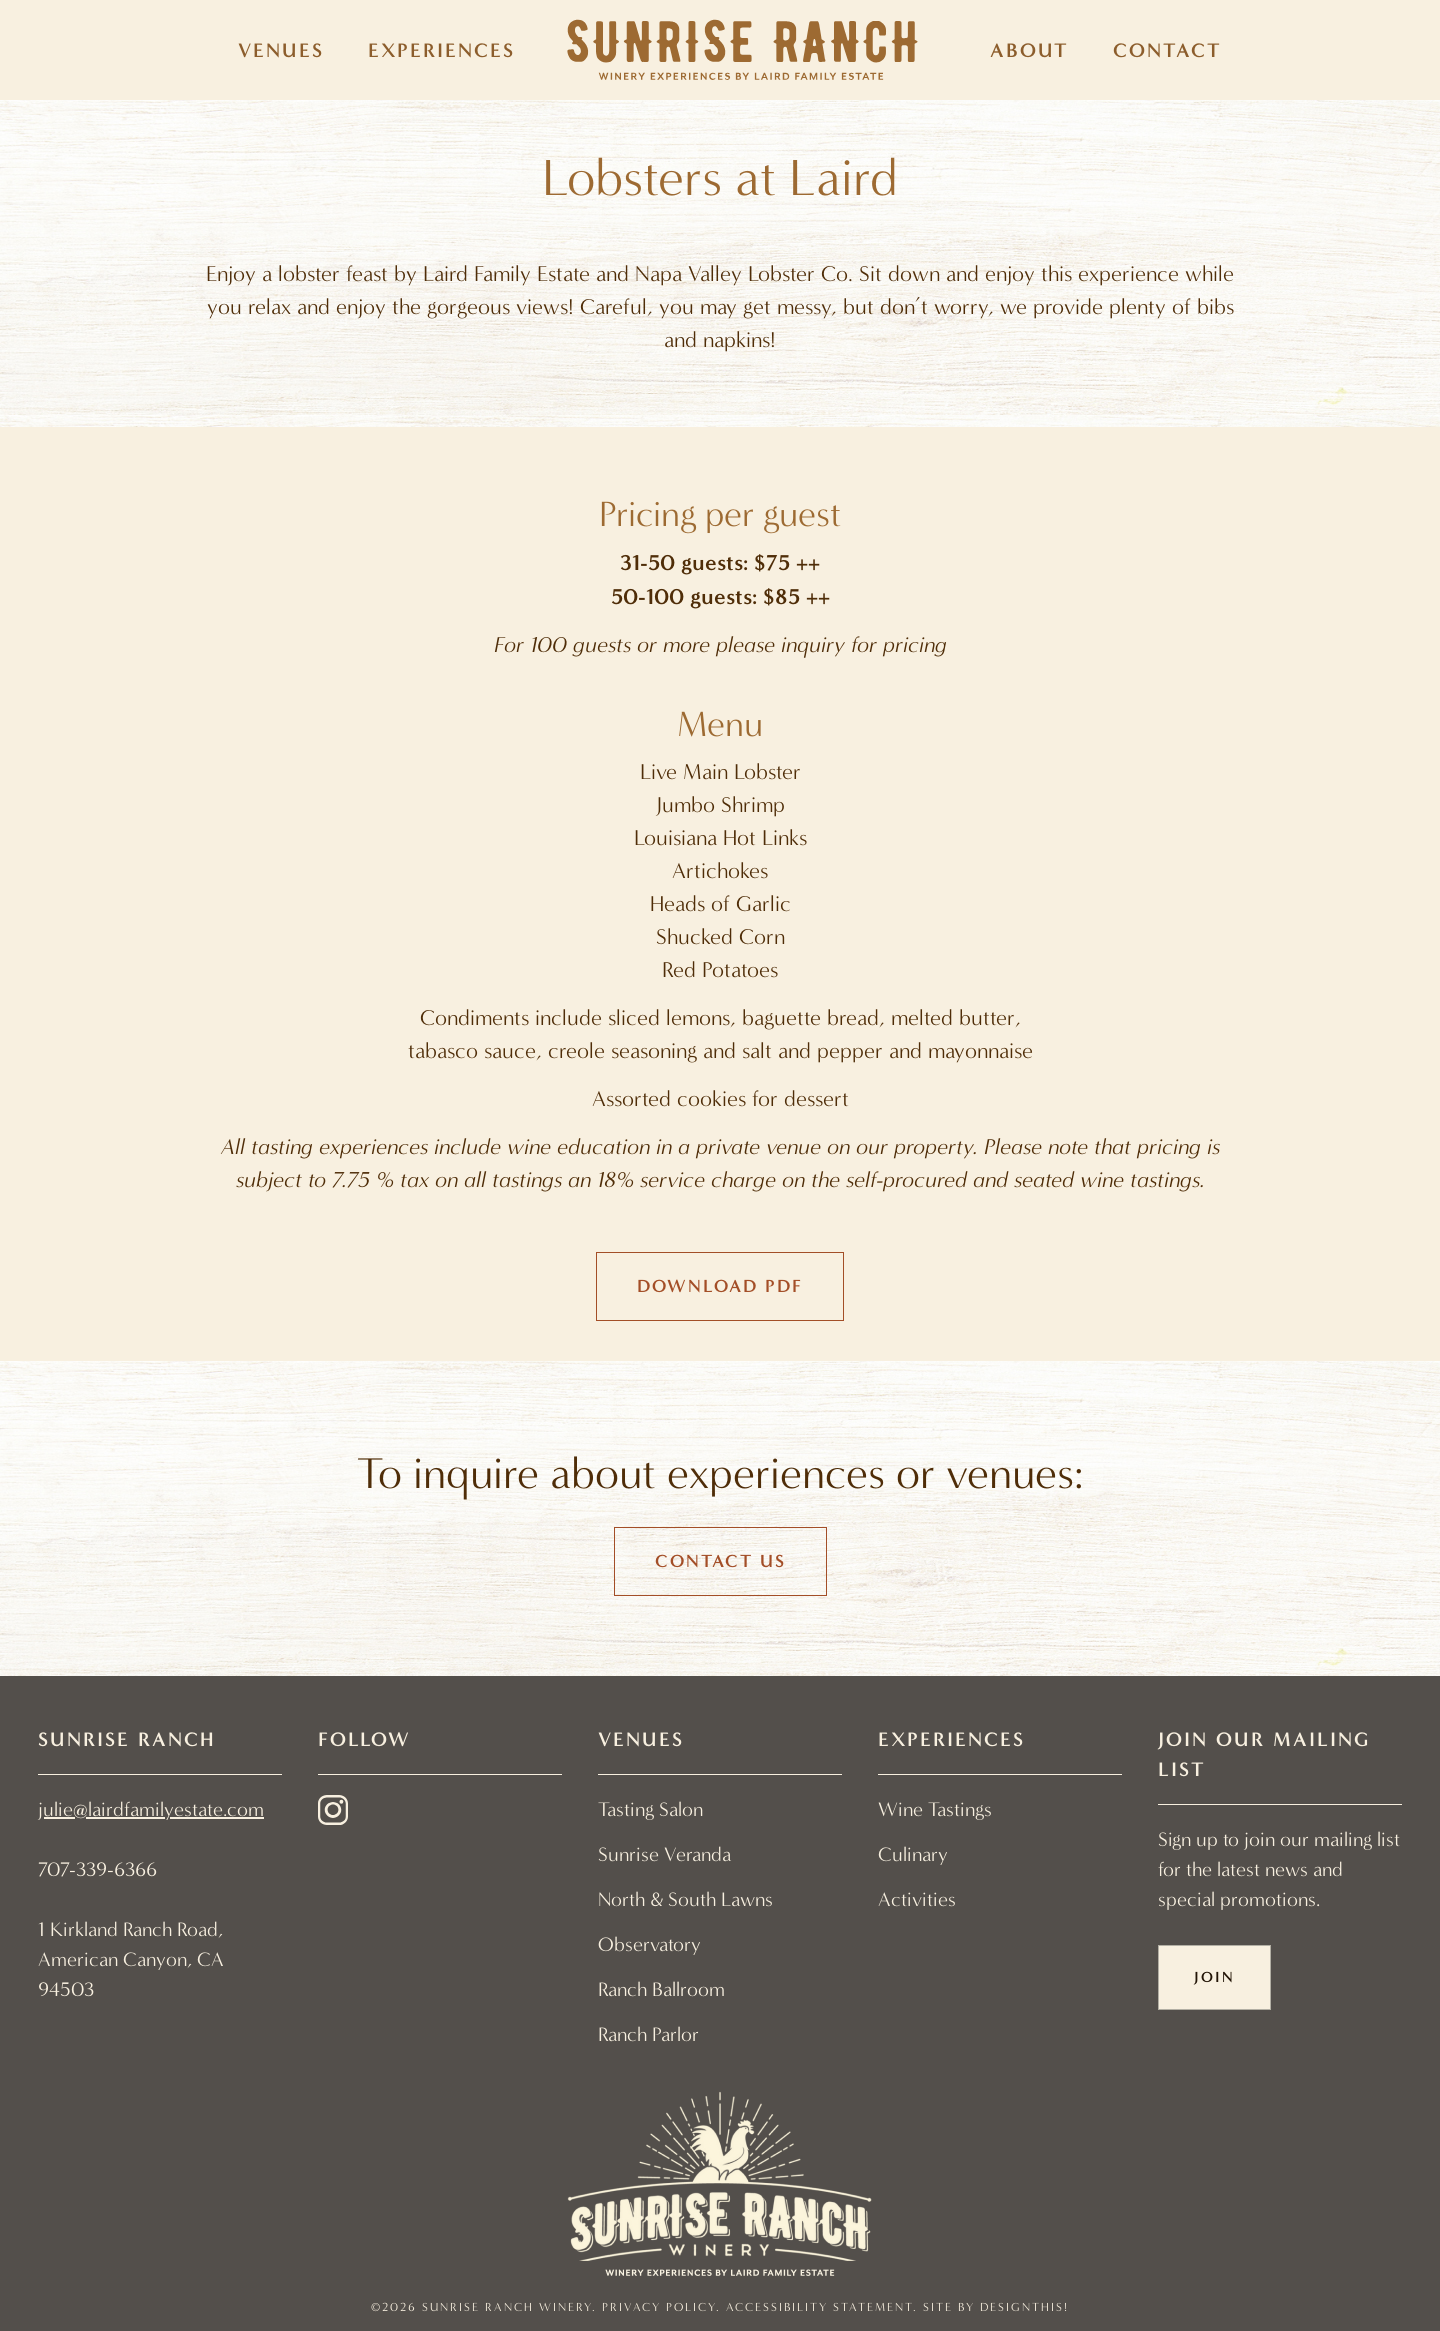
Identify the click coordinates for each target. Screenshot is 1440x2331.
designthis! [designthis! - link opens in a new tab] (1024, 2307)
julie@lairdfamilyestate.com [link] (151, 1809)
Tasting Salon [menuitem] (650, 1809)
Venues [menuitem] (281, 50)
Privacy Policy (659, 2307)
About (1029, 50)
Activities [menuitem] (917, 1899)
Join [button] (1214, 1977)
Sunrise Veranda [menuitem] (664, 1854)
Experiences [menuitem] (441, 50)
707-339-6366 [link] (97, 1869)
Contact (1167, 50)
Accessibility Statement (819, 2307)
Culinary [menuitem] (913, 1854)
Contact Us (720, 1561)
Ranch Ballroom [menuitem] (661, 1989)
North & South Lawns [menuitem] (685, 1899)
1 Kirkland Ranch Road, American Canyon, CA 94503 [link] (131, 1959)
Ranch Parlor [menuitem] (648, 2034)
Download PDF (720, 1286)
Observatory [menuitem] (649, 1944)
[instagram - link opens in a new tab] (333, 1814)
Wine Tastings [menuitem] (935, 1809)
